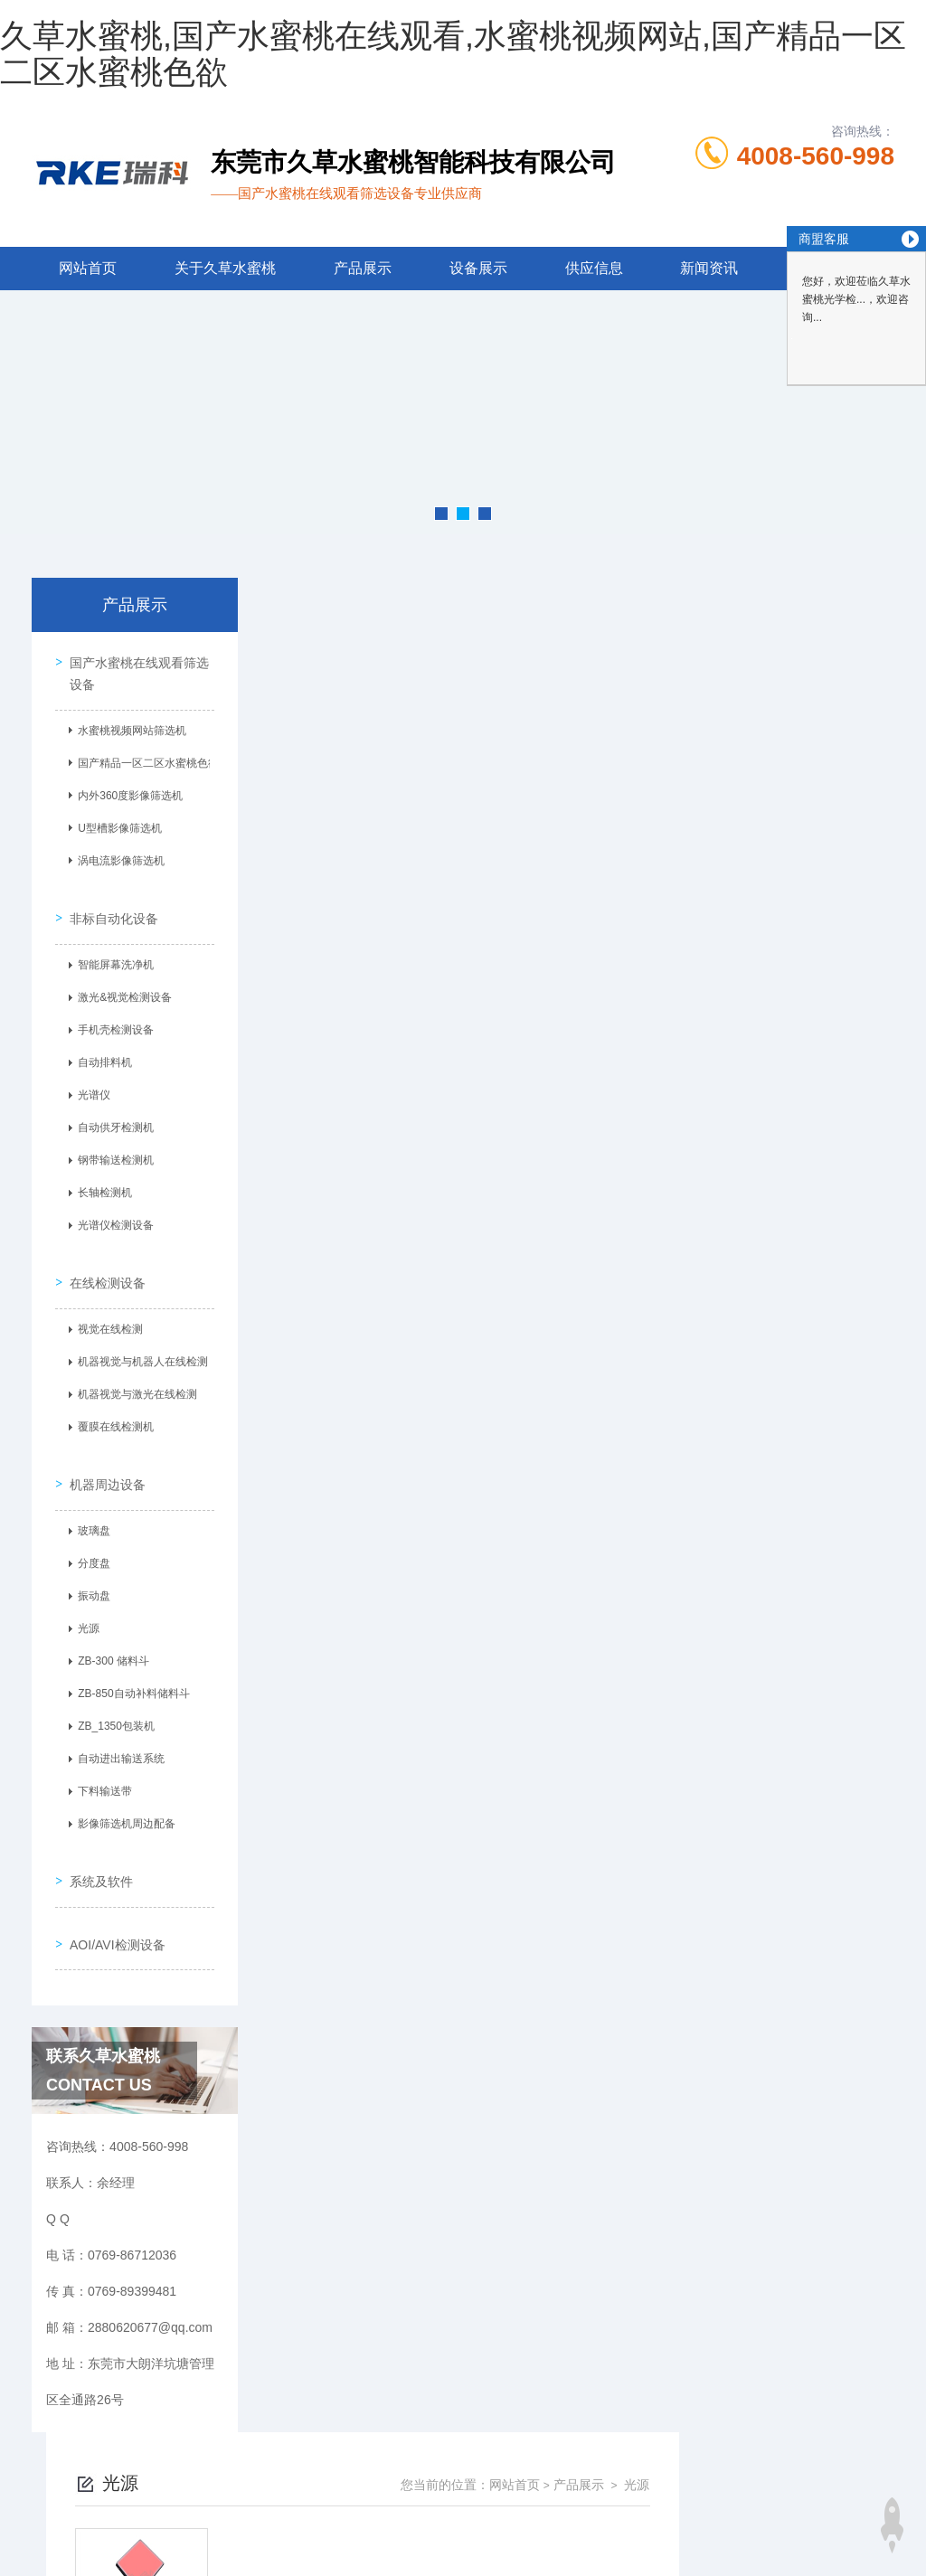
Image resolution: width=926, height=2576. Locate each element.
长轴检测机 (99, 1177)
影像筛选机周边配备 (121, 1786)
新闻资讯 (709, 268)
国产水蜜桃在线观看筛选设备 (133, 668)
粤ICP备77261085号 (616, 2467)
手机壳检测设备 (110, 1014)
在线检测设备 (102, 1256)
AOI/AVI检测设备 (112, 1884)
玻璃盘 (88, 1493)
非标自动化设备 (108, 902)
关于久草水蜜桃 (225, 268)
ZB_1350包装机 (110, 1689)
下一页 (630, 893)
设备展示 (478, 268)
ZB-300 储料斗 (108, 1624)
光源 (83, 1591)
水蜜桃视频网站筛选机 (126, 726)
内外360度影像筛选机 (124, 791)
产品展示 (363, 268)
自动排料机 (99, 1047)
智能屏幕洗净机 (110, 949)
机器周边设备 (102, 1446)
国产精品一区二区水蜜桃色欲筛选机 (141, 758)
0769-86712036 (351, 2438)
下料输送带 (99, 1754)
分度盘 (88, 1526)
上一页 (525, 893)
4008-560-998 (815, 156)
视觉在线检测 (104, 1303)
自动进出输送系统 (115, 1721)
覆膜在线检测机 (110, 1400)
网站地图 (25, 2565)
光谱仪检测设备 (110, 1209)
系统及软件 (96, 1833)
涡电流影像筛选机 (115, 856)
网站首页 (88, 268)
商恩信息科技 (494, 2525)
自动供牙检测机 (110, 1112)
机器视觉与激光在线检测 (132, 1368)
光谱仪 (88, 1079)
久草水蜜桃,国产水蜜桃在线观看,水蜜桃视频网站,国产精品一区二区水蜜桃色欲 (453, 53)
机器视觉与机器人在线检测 (137, 1335)
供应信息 (594, 268)
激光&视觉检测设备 (119, 982)
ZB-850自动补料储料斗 (128, 1656)
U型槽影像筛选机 (114, 823)
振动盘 (88, 1558)
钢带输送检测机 (110, 1144)
